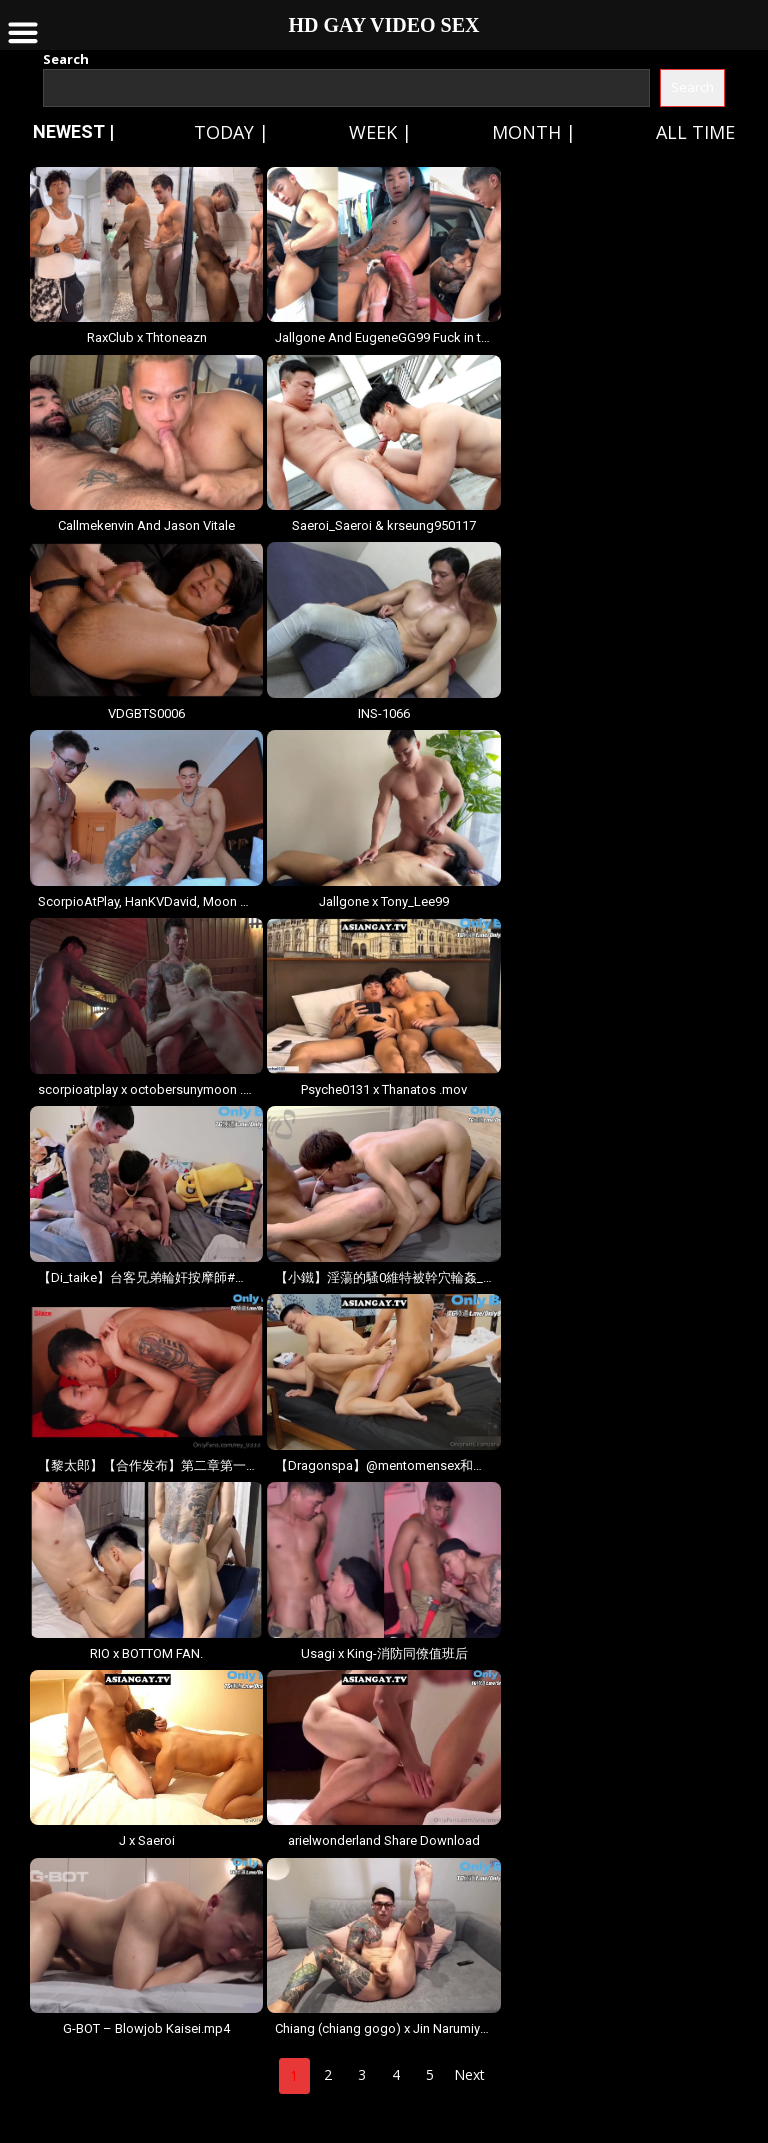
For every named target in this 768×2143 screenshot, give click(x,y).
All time (695, 132)
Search (66, 59)
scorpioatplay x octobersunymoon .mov (146, 1089)
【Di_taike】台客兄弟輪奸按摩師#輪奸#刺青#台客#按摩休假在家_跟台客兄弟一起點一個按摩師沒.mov (146, 1277)
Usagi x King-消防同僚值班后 (384, 1653)
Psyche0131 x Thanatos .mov (384, 1089)
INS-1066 (384, 713)
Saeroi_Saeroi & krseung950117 (384, 525)
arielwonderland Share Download (384, 1840)
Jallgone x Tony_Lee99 (384, 901)
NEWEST (69, 131)
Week (373, 132)
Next (469, 2074)
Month (526, 132)
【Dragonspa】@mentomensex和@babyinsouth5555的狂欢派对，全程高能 (383, 1465)
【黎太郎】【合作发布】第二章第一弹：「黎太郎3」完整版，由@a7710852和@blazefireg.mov (146, 1465)
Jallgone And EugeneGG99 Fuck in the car (383, 337)
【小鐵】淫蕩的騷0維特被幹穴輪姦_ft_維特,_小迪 (383, 1277)
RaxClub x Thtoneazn (147, 337)
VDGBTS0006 (146, 713)
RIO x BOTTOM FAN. (146, 1653)
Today (224, 132)
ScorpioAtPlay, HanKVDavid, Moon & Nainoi (146, 901)
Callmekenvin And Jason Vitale (146, 525)
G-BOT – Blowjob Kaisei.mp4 (146, 2028)
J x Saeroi (147, 1840)
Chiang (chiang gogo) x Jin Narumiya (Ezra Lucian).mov (383, 2028)
